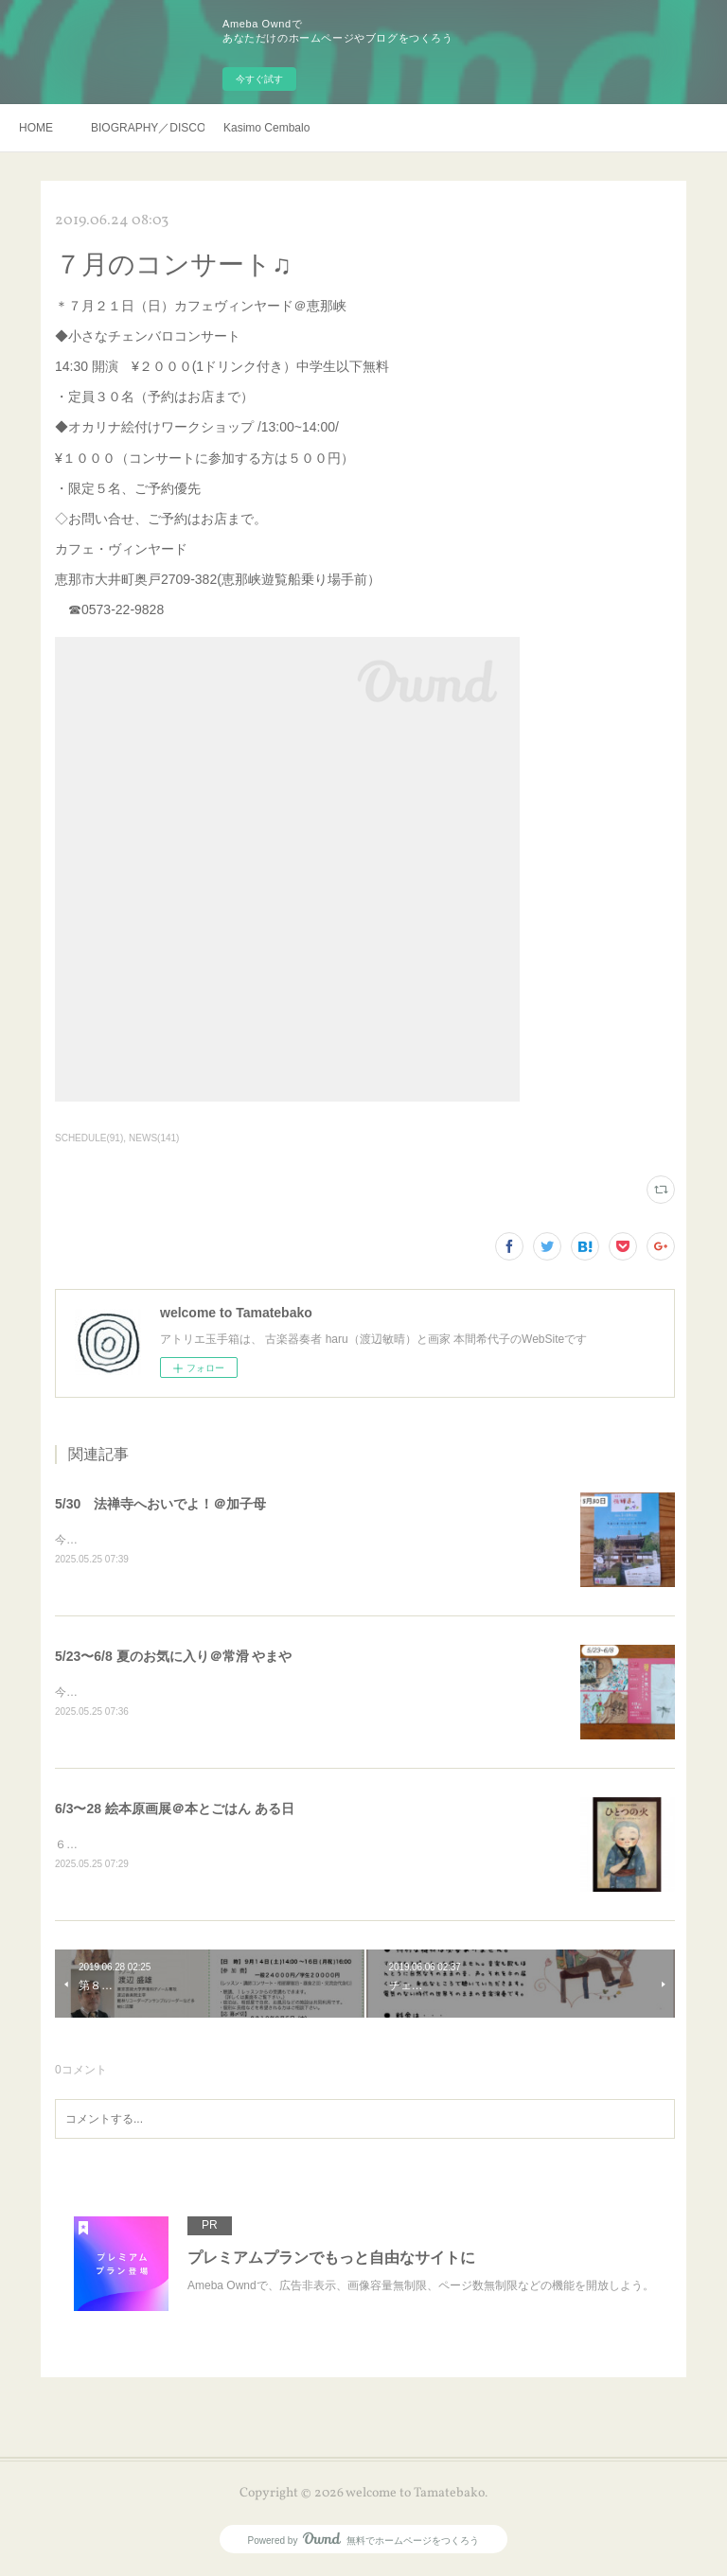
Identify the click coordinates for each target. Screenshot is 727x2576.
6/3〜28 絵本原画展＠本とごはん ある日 (174, 1811)
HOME (36, 127)
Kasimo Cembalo (266, 127)
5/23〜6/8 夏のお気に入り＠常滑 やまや (174, 1657)
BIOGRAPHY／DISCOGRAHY (147, 127)
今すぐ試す (259, 79)
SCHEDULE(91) (89, 1138)
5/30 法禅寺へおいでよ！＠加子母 (160, 1503)
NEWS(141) (154, 1138)
